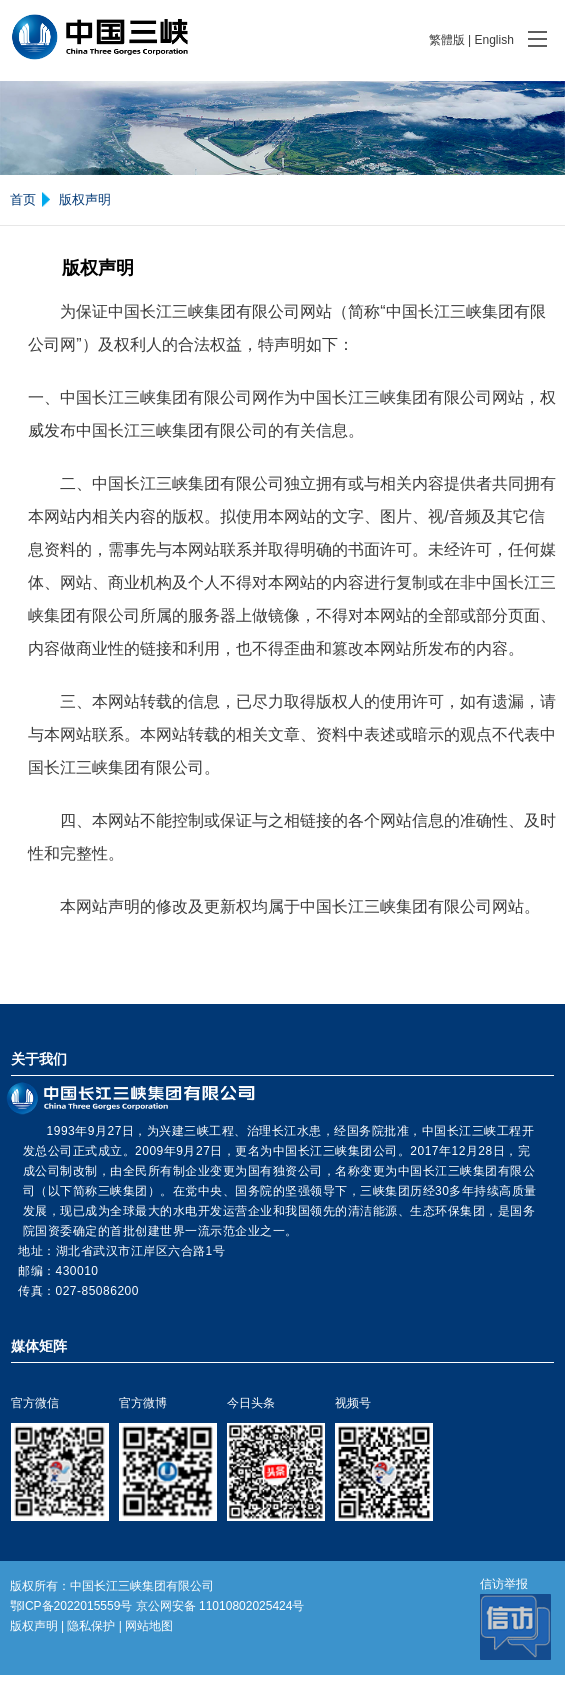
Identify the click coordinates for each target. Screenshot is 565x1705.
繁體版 (447, 40)
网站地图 (149, 1626)
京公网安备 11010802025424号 (220, 1606)
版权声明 (85, 199)
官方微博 (143, 1403)
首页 (23, 199)
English (493, 40)
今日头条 (251, 1403)
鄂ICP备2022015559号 (71, 1606)
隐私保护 (91, 1626)
